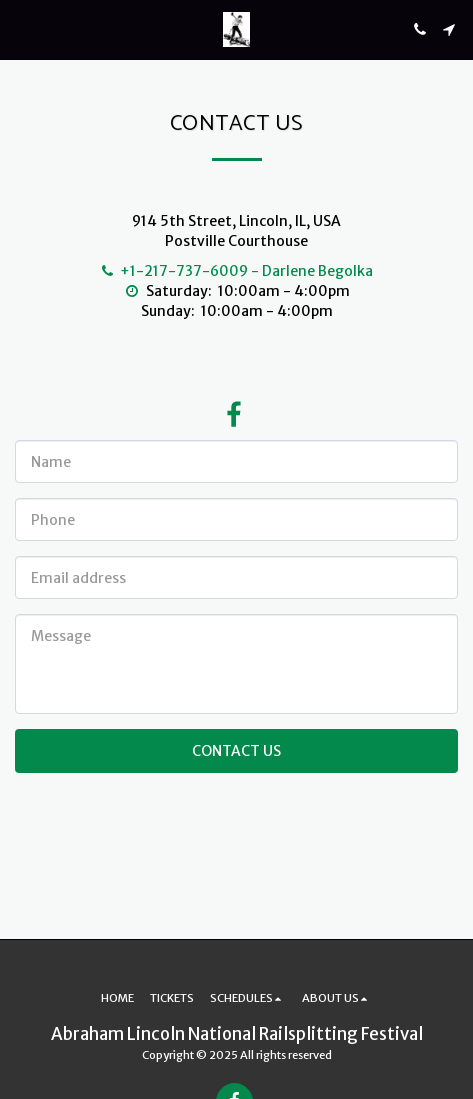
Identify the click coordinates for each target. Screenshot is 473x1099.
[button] (22, 28)
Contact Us (236, 751)
